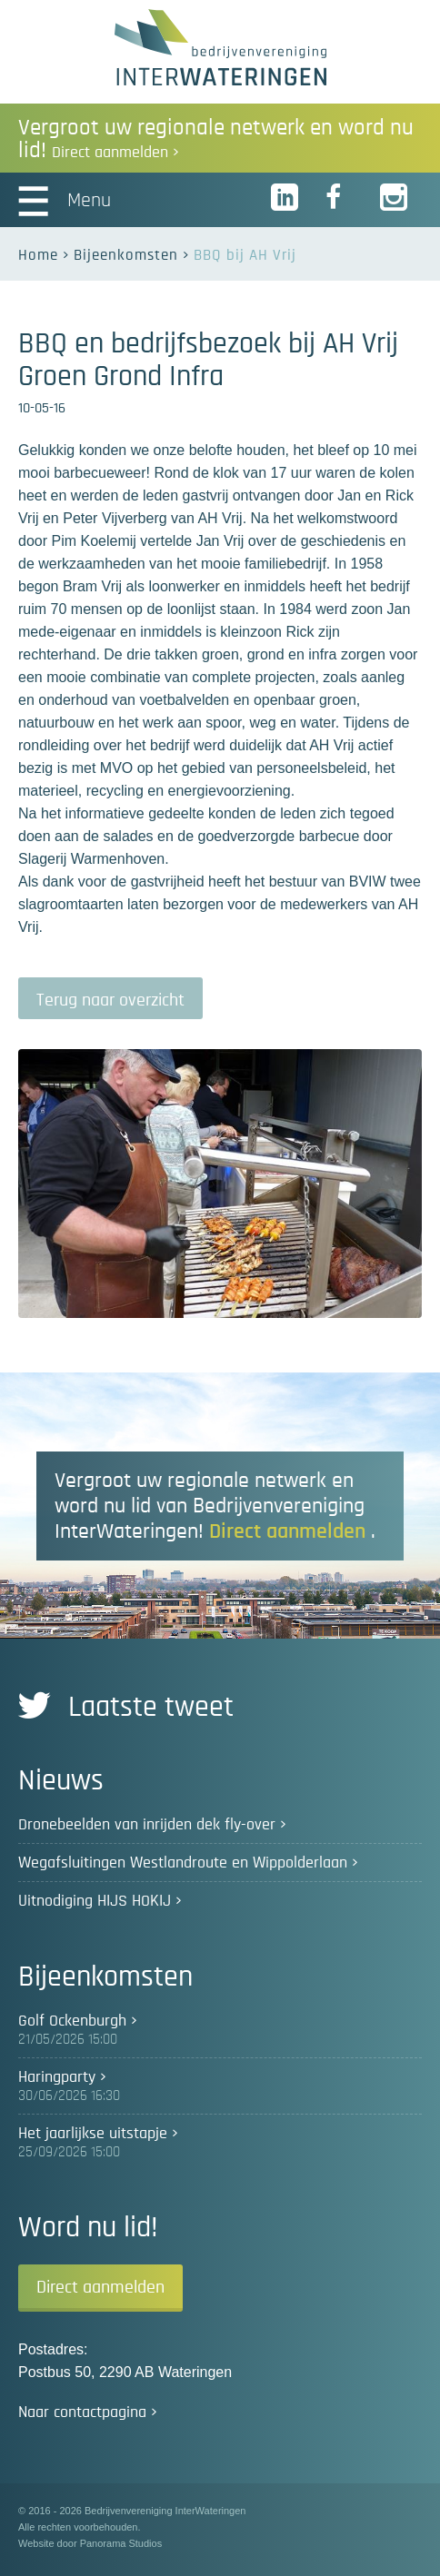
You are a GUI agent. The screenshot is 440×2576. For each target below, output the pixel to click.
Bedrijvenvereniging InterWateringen (220, 47)
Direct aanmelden (100, 2287)
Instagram (394, 198)
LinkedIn (285, 198)
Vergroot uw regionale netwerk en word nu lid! (216, 139)
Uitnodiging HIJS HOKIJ (94, 1901)
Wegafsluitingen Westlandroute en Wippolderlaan (182, 1863)
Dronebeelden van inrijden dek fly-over (146, 1825)
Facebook (340, 198)
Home (38, 255)
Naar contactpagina (82, 2412)
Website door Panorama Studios (90, 2543)
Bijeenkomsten (126, 255)
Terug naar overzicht (110, 1000)
